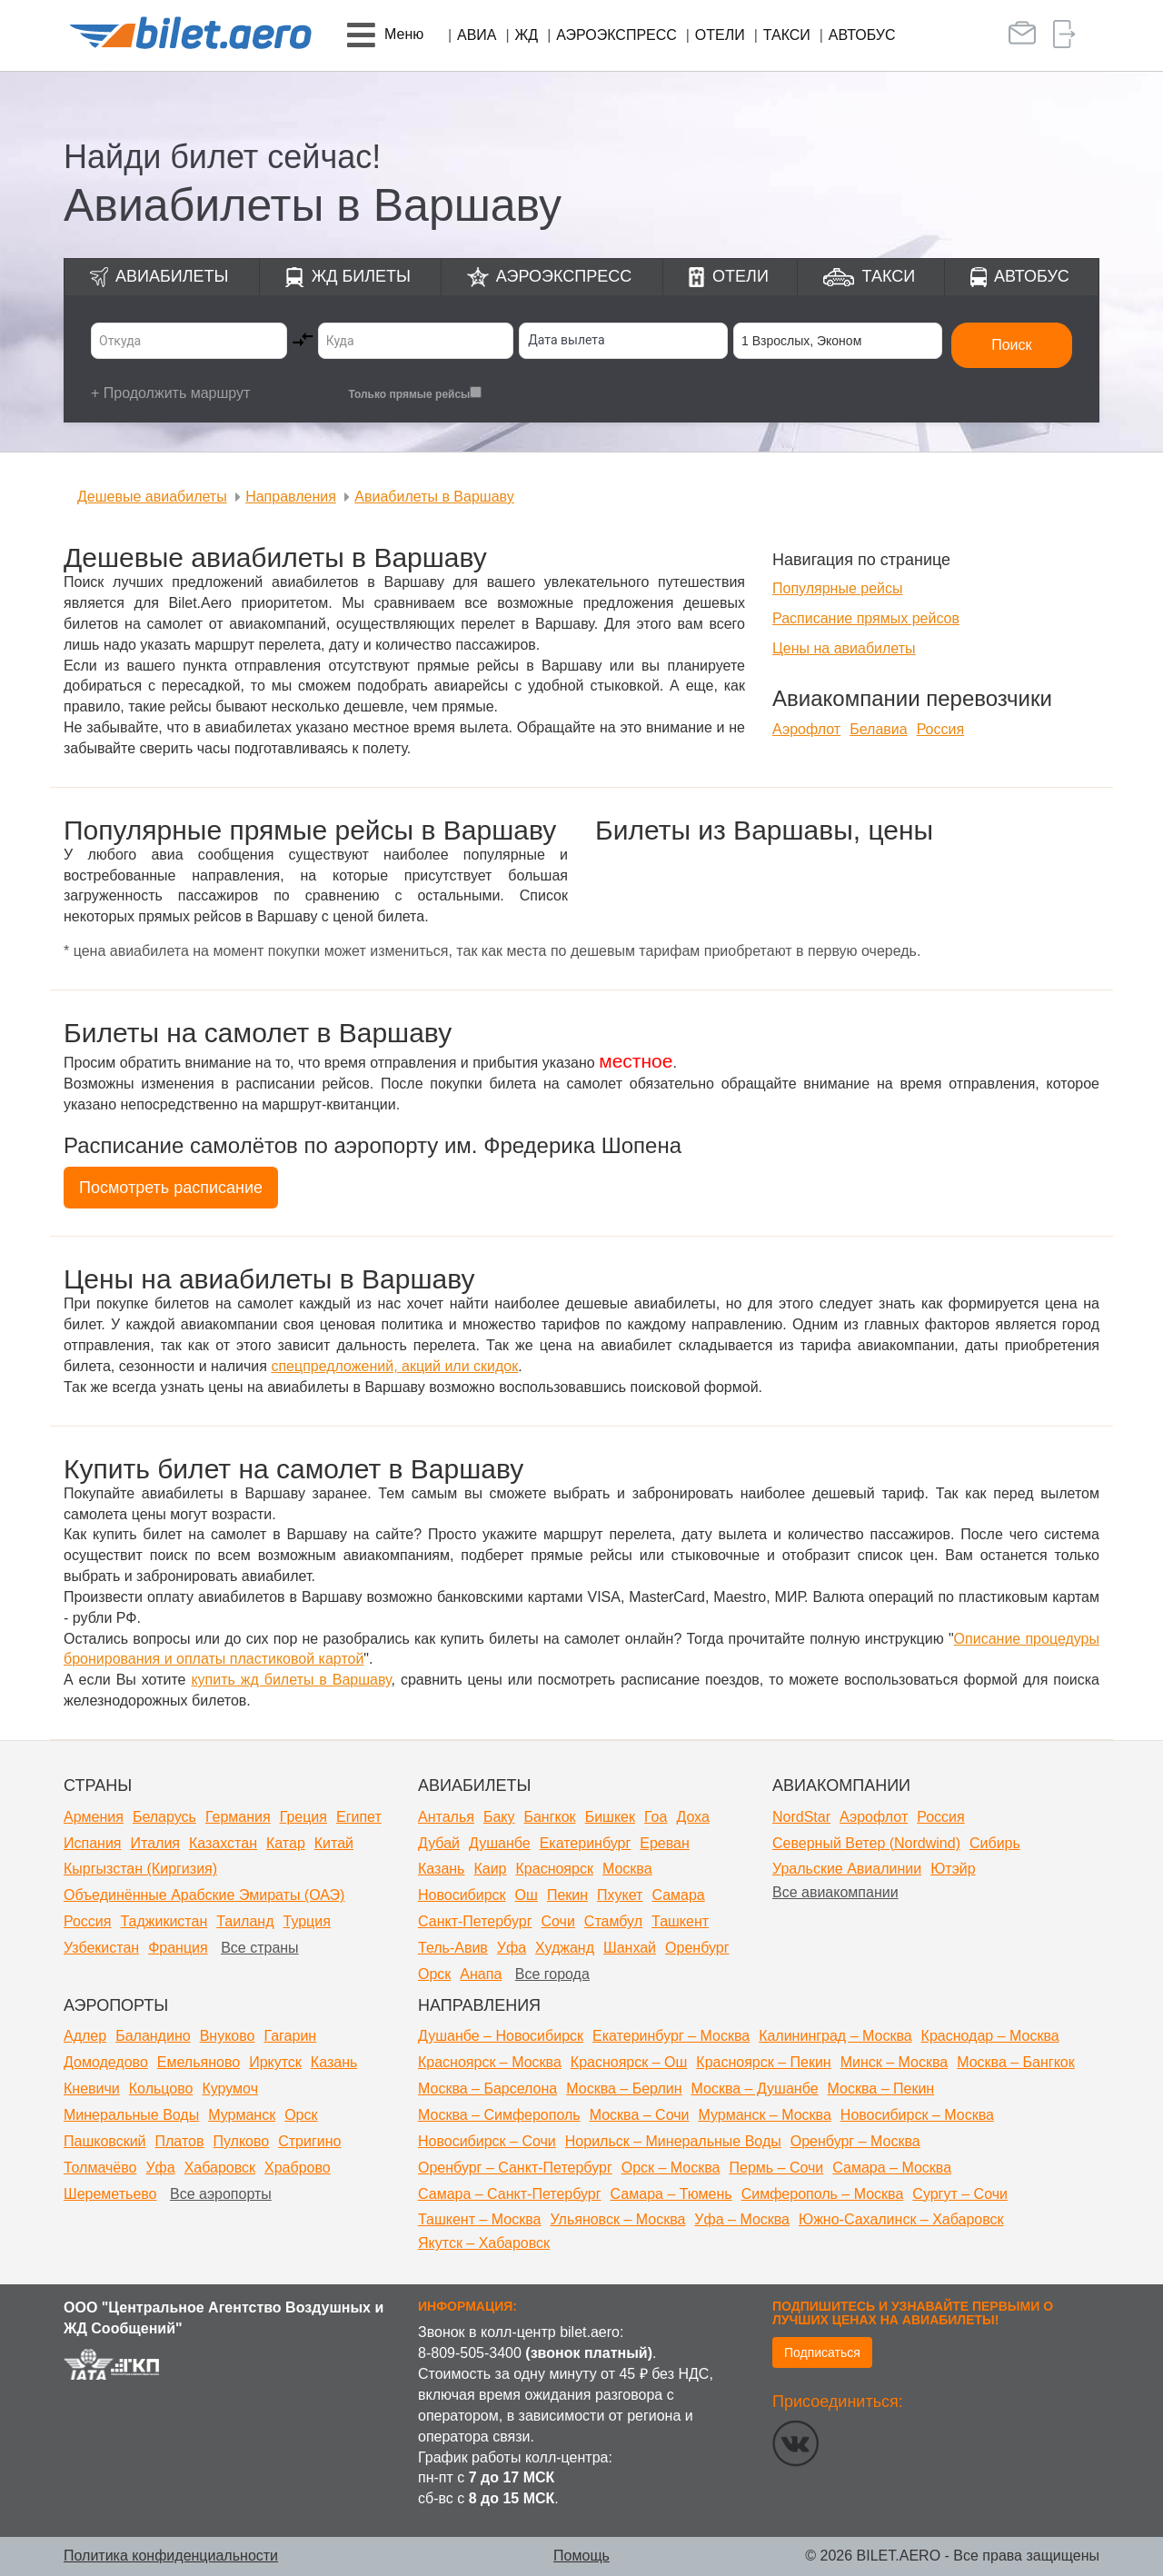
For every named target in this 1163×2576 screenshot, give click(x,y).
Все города (552, 1974)
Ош (526, 1895)
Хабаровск (219, 2167)
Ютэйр (953, 1868)
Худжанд (564, 1947)
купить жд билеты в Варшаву (291, 1679)
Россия (940, 729)
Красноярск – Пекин (763, 2062)
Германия (238, 1817)
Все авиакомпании (835, 1892)
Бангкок (549, 1817)
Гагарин (289, 2036)
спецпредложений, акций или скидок (394, 1366)
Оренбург (697, 1947)
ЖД (527, 35)
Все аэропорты (221, 2194)
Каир (489, 1868)
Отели (720, 35)
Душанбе (500, 1843)
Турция (307, 1921)
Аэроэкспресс (616, 35)
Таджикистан (163, 1921)
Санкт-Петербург (475, 1921)
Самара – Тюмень (671, 2194)
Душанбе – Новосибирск (500, 2036)
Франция (178, 1947)
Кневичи (92, 2088)
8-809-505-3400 (470, 2353)
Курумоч (230, 2088)
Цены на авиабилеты (844, 648)
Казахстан (223, 1843)
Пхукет (619, 1895)
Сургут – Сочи (960, 2194)
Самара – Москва (891, 2167)
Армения (94, 1817)
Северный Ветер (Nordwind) (866, 1843)
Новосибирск (462, 1895)
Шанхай (629, 1947)
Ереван (665, 1843)
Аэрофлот (806, 729)
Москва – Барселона (487, 2088)
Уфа (511, 1947)
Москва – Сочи (640, 2115)
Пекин (567, 1895)
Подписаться (822, 2352)
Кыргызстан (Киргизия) (140, 1868)
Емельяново (198, 2062)
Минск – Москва (894, 2062)
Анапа (481, 1974)
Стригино (309, 2141)
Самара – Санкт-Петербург (509, 2194)
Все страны (259, 1947)
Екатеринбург (585, 1843)
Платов (179, 2141)
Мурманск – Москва (764, 2115)
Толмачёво (100, 2167)
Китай (333, 1843)
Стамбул (613, 1921)
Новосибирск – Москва (917, 2115)
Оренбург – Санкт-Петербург (515, 2167)
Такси (786, 35)
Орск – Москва (671, 2167)
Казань (441, 1868)
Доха (692, 1817)
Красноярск (554, 1868)
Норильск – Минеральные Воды (673, 2141)
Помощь (581, 2555)
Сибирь (994, 1843)
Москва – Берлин (623, 2088)
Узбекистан (101, 1947)
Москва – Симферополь (499, 2115)
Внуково (227, 2036)
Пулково (241, 2141)
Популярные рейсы (837, 588)
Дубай (439, 1843)
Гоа (655, 1817)
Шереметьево (110, 2194)
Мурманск (241, 2115)
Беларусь (164, 1817)
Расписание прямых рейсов (865, 618)
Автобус (862, 35)
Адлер (85, 2036)
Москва (627, 1868)
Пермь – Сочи (776, 2167)
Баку (499, 1817)
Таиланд (244, 1921)
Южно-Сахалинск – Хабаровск (901, 2219)
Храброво (297, 2167)
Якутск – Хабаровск (484, 2243)
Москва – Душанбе (755, 2088)
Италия (155, 1843)
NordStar (801, 1817)
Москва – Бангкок (1016, 2062)
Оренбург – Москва (855, 2141)
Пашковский (105, 2141)
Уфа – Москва (742, 2219)
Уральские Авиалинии (846, 1868)
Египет (359, 1817)
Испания (93, 1843)
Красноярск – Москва (490, 2062)
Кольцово (161, 2088)
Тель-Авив (453, 1947)
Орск (434, 1974)
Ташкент (680, 1921)
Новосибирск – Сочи (487, 2141)
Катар (285, 1843)
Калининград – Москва (835, 2036)
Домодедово (106, 2062)
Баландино (152, 2036)
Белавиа (878, 729)
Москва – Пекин (881, 2088)
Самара (677, 1895)
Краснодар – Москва (990, 2036)
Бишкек (610, 1817)
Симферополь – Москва (822, 2194)
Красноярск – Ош (629, 2062)
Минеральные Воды (131, 2115)
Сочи (557, 1921)
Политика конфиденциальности (171, 2555)
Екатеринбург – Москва (671, 2036)
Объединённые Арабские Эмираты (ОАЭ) (204, 1895)
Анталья (446, 1817)
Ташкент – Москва (479, 2219)
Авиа (477, 35)
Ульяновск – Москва (617, 2219)
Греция (303, 1817)
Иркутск (275, 2062)
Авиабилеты (171, 276)
